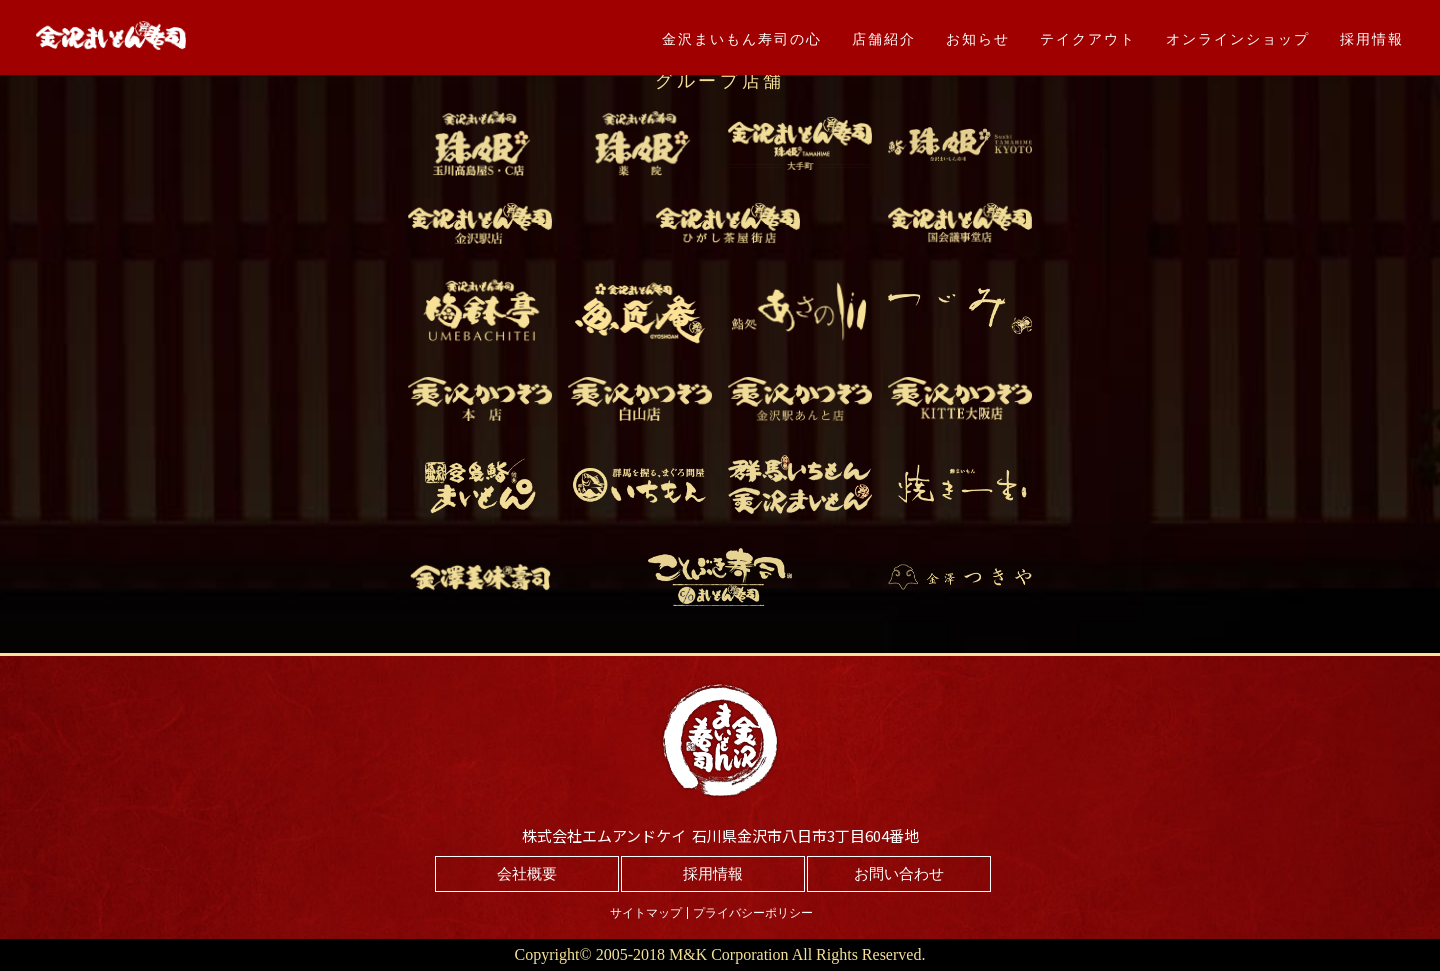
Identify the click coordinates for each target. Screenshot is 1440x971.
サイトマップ (646, 913)
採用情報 (1372, 39)
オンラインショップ (1238, 39)
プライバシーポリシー (753, 913)
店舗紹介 (884, 39)
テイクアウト (1088, 39)
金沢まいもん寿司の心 (742, 39)
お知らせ (978, 39)
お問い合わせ (899, 874)
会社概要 (527, 874)
